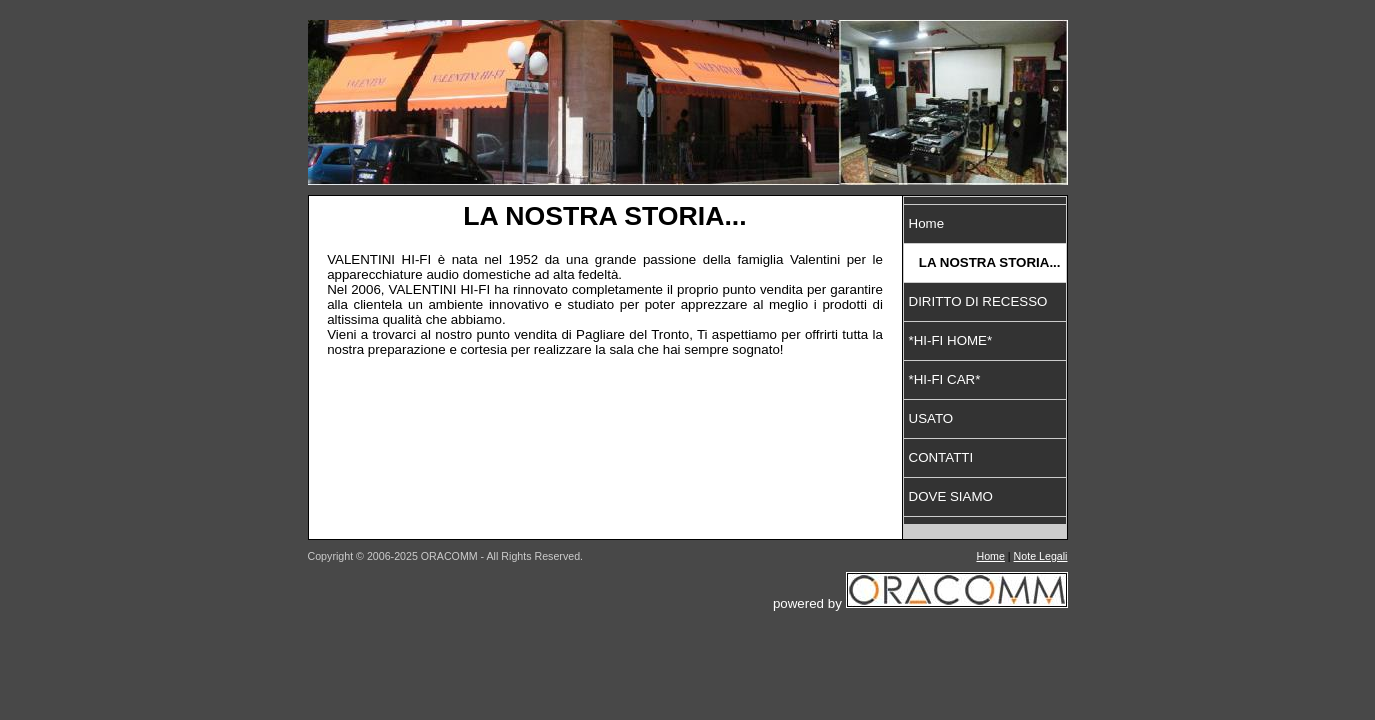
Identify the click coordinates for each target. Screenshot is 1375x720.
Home (927, 223)
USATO (931, 418)
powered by (920, 603)
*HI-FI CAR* (945, 379)
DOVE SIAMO (951, 496)
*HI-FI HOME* (951, 340)
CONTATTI (941, 457)
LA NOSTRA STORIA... (990, 262)
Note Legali (1041, 556)
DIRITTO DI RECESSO (978, 301)
